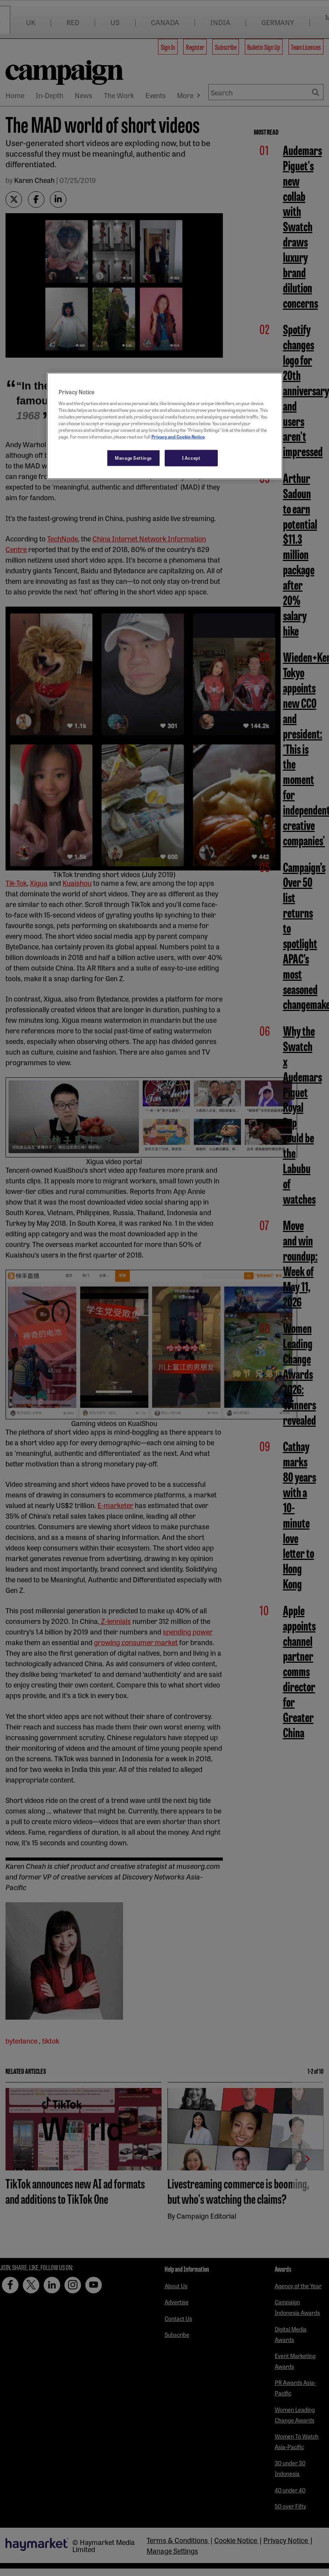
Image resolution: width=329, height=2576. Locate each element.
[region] (165, 426)
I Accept (191, 458)
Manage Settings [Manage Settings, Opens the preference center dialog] (133, 458)
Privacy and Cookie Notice (178, 436)
